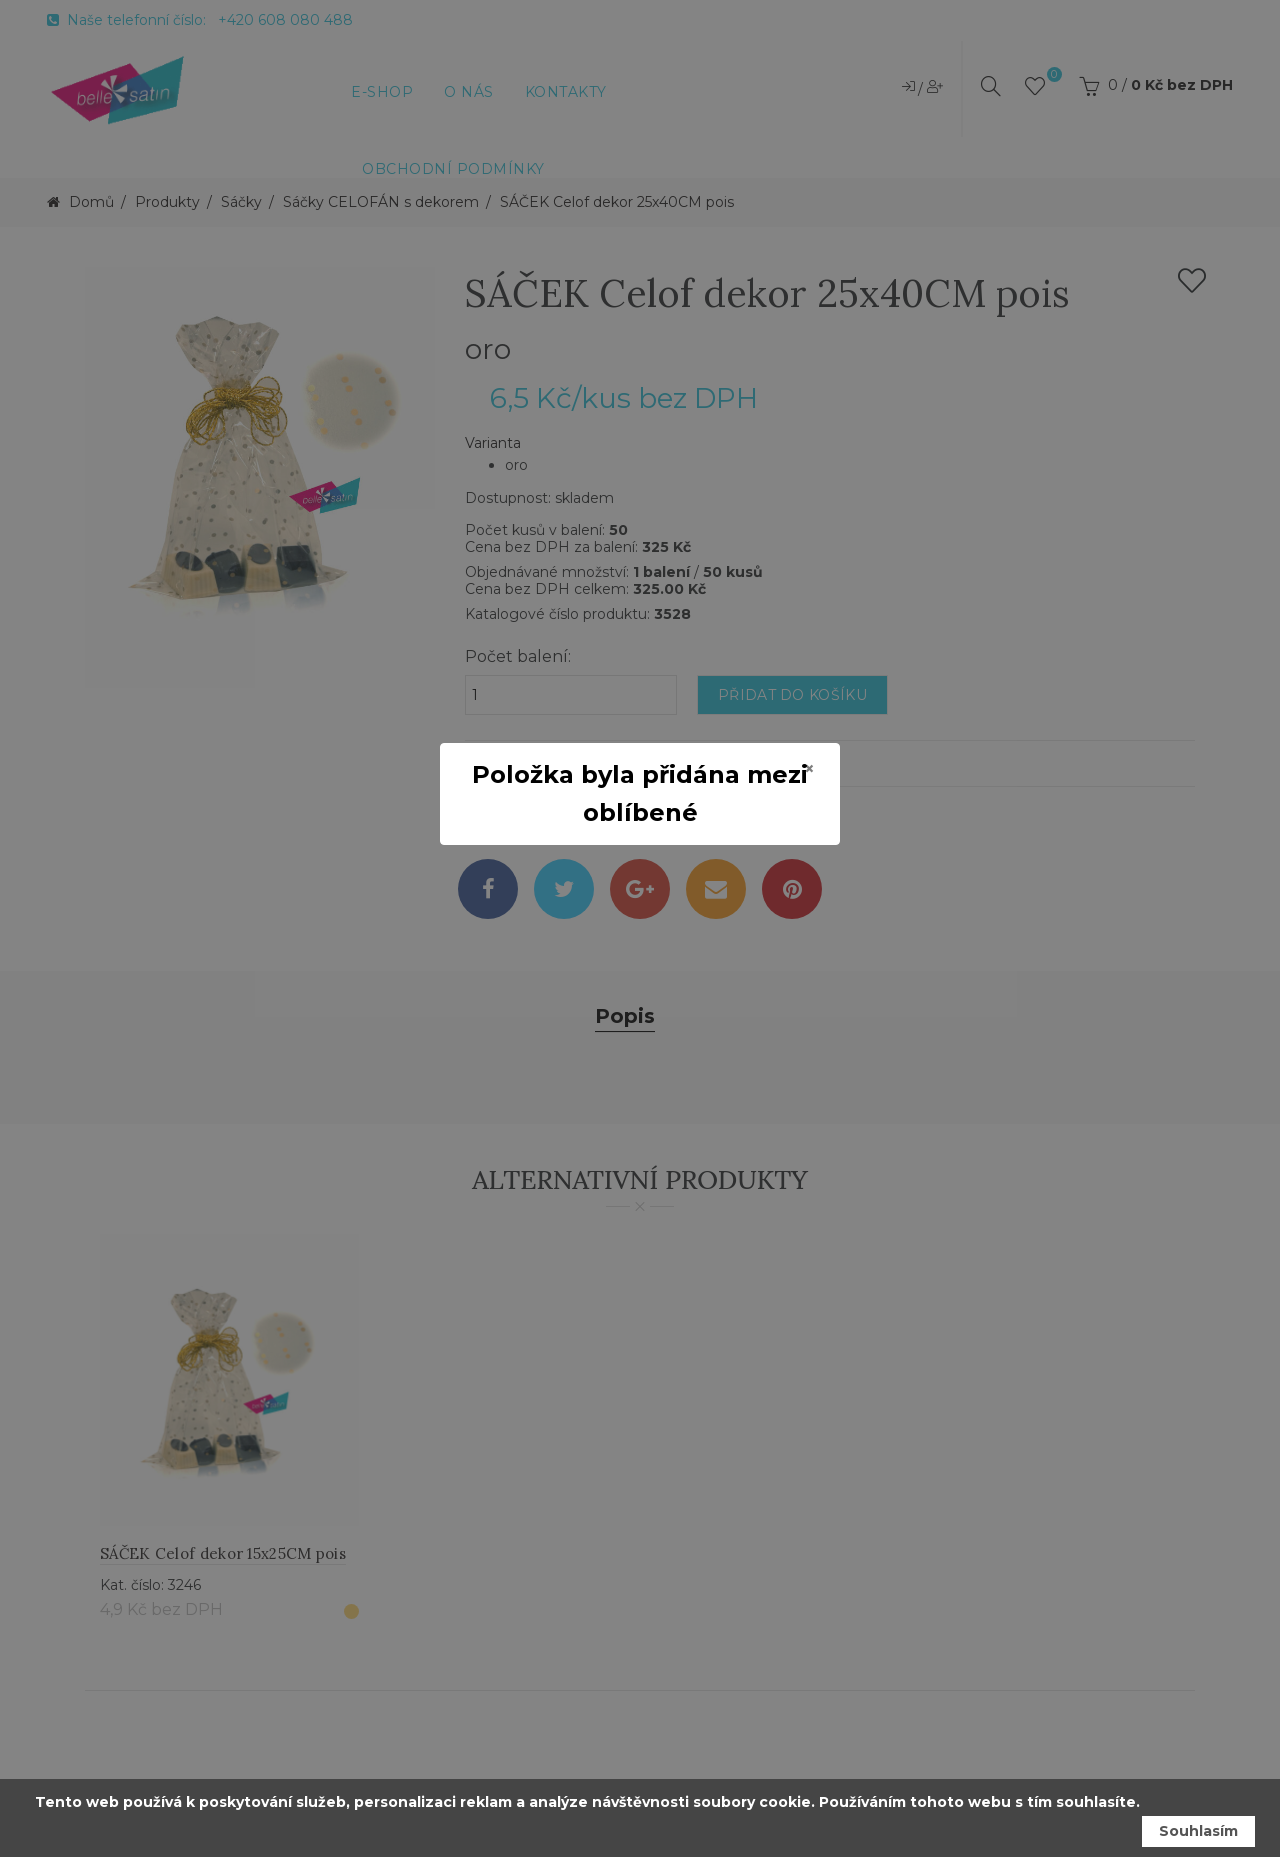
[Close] (809, 769)
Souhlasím (1198, 1831)
